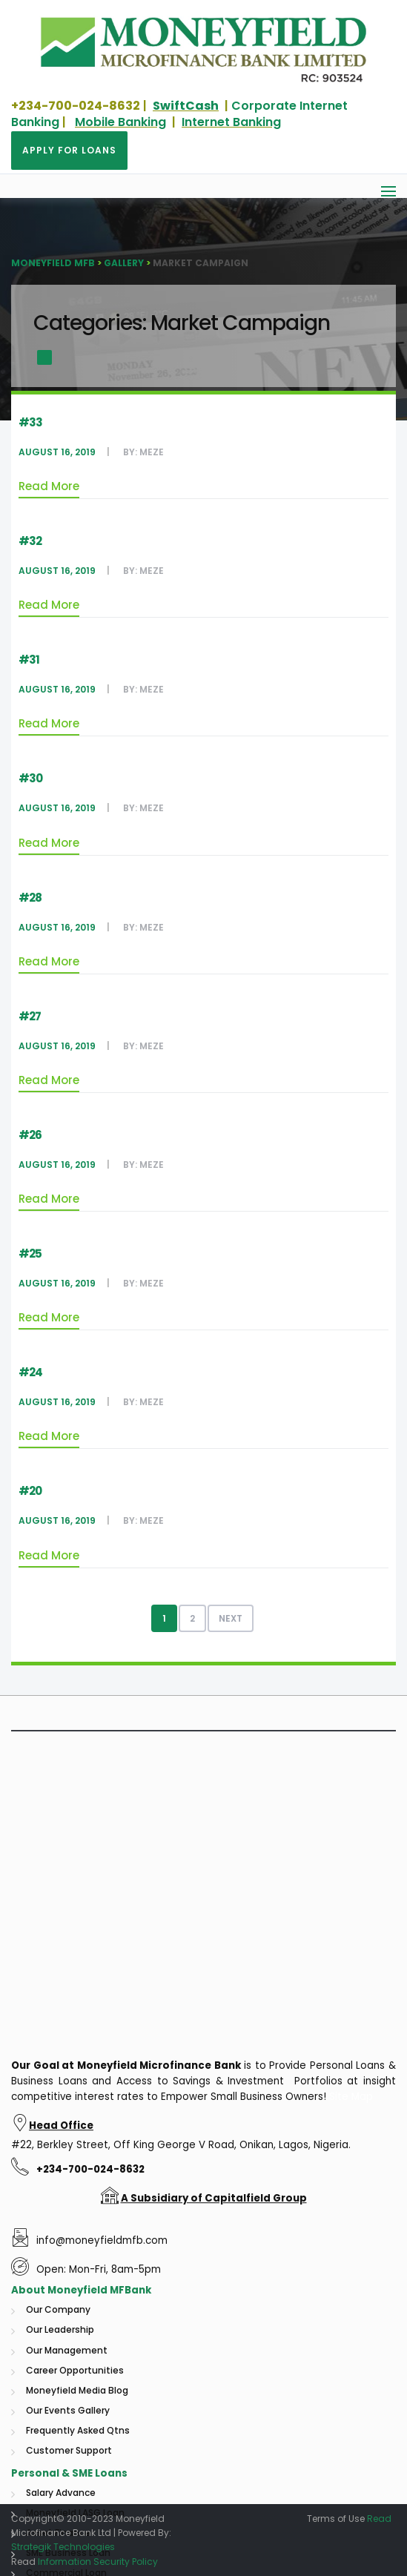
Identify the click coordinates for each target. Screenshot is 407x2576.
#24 (30, 1372)
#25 (30, 1253)
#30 (30, 778)
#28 (30, 897)
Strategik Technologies (63, 2546)
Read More (49, 486)
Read (379, 2518)
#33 (30, 422)
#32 (30, 541)
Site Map (351, 2434)
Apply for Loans (69, 150)
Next (230, 1618)
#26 (30, 1135)
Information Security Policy (98, 2561)
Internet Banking (231, 122)
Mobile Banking (120, 122)
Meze (151, 452)
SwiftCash (186, 105)
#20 (30, 1491)
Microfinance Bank (190, 2403)
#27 (30, 1016)
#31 (29, 659)
